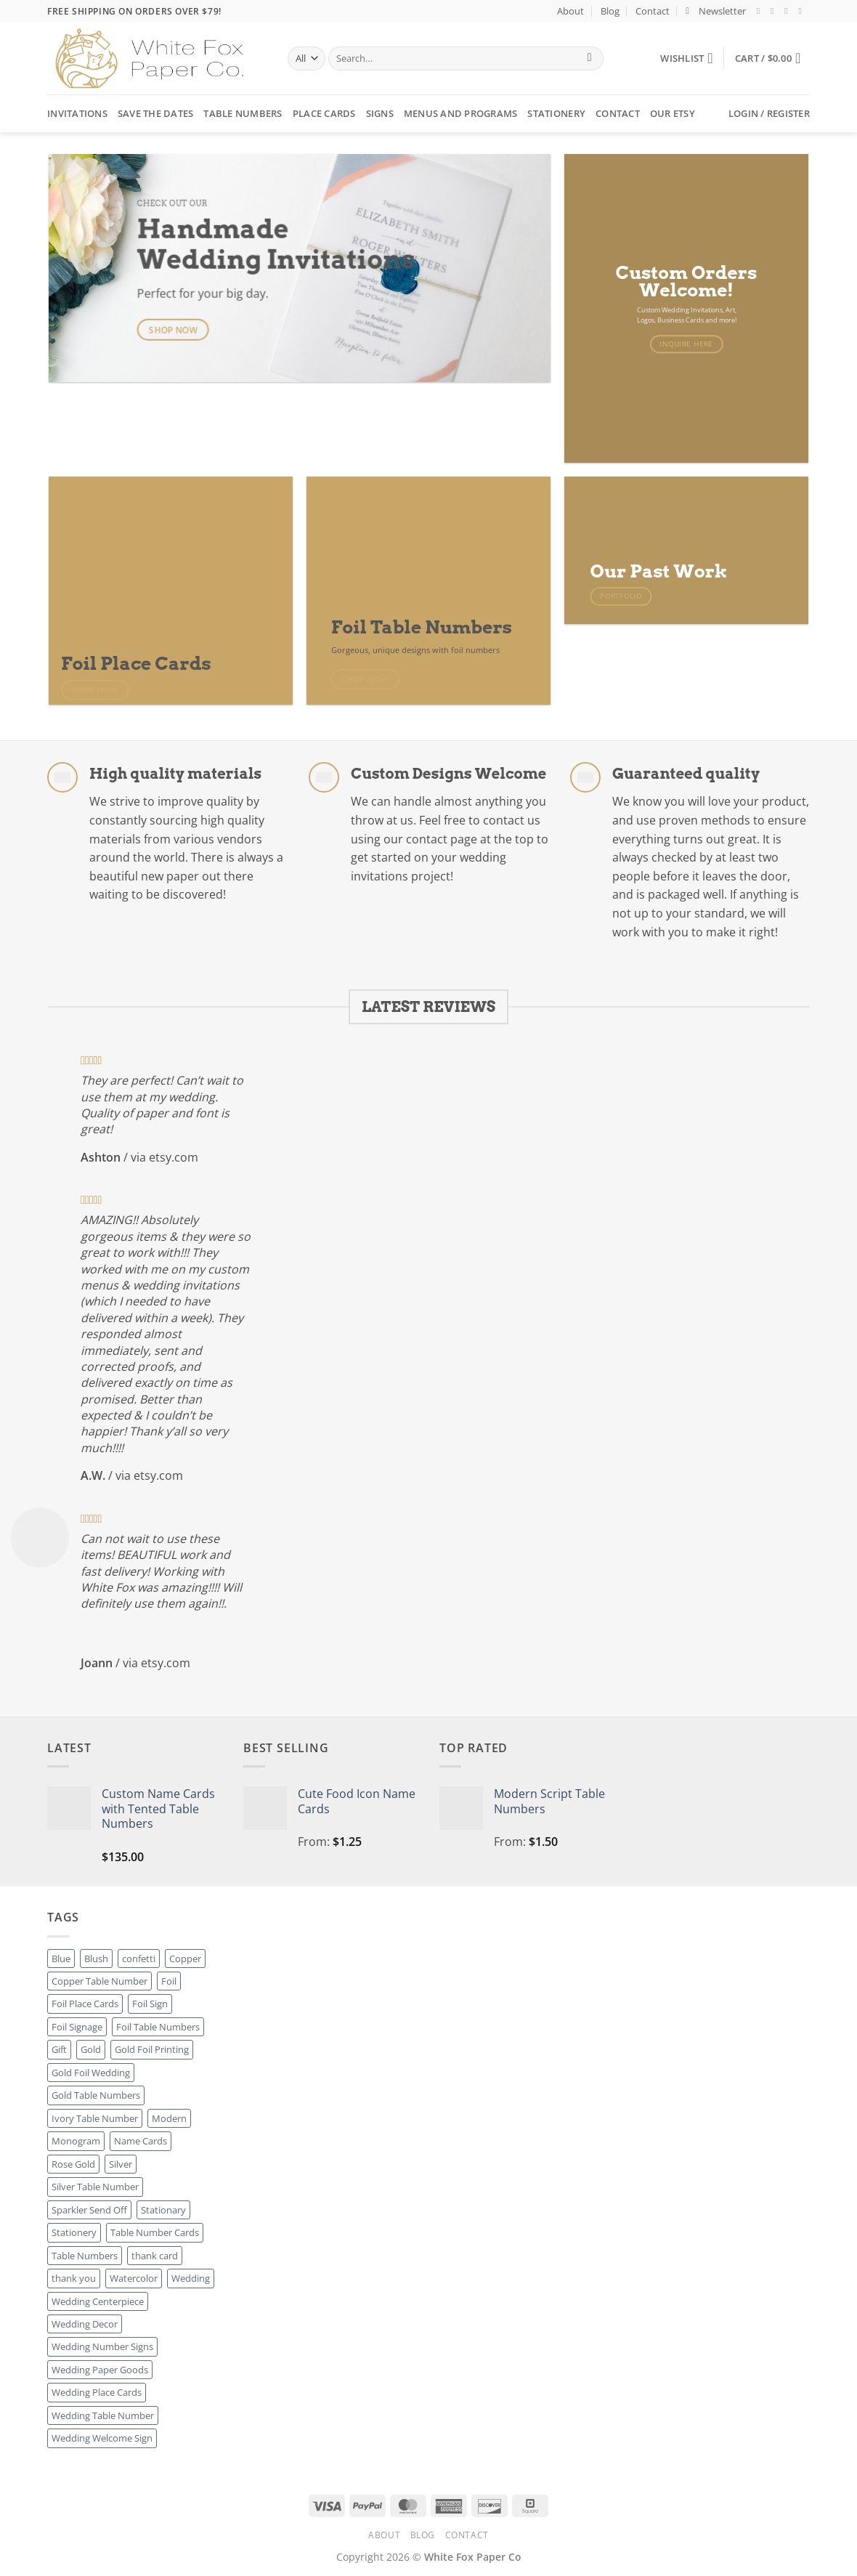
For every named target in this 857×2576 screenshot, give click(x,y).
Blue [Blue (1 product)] (61, 1958)
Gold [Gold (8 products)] (91, 2049)
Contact (652, 10)
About (570, 10)
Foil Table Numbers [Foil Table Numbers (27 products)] (158, 2026)
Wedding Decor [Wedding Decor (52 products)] (85, 2323)
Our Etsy (672, 113)
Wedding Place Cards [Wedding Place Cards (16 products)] (97, 2392)
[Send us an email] (802, 11)
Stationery (556, 113)
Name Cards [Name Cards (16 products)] (140, 2140)
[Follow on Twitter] (788, 11)
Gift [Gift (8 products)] (59, 2049)
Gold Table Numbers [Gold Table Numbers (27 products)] (96, 2095)
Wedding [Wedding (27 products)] (190, 2278)
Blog (610, 10)
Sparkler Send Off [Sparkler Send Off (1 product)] (89, 2209)
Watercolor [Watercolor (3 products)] (134, 2278)
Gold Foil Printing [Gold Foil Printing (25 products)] (152, 2049)
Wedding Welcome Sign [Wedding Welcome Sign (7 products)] (102, 2438)
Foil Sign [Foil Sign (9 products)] (150, 2003)
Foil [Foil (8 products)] (168, 1981)
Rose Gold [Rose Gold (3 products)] (73, 2164)
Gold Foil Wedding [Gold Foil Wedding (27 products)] (91, 2072)
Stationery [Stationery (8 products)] (74, 2232)
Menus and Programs (461, 113)
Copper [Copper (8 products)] (185, 1958)
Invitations (77, 113)
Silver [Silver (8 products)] (120, 2164)
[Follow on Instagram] (775, 11)
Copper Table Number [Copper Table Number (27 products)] (99, 1981)
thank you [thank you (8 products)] (74, 2278)
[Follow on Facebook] (761, 11)
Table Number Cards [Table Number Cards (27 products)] (154, 2232)
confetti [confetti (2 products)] (138, 1958)
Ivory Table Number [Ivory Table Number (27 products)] (95, 2118)
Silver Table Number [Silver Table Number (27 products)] (95, 2186)
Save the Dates (156, 113)
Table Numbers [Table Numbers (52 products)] (85, 2255)
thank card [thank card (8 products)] (154, 2255)
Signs (380, 113)
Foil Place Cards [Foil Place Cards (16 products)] (85, 2003)
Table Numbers (242, 113)
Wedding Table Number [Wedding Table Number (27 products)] (103, 2415)
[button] (716, 11)
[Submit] (589, 58)
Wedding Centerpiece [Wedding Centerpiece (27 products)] (98, 2301)
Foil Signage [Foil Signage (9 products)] (77, 2026)
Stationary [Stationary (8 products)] (163, 2209)
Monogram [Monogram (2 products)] (76, 2140)
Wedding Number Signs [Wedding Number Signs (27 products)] (102, 2346)
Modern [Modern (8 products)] (169, 2118)
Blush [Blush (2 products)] (96, 1958)
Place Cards (324, 113)
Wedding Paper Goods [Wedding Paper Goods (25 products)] (100, 2369)
